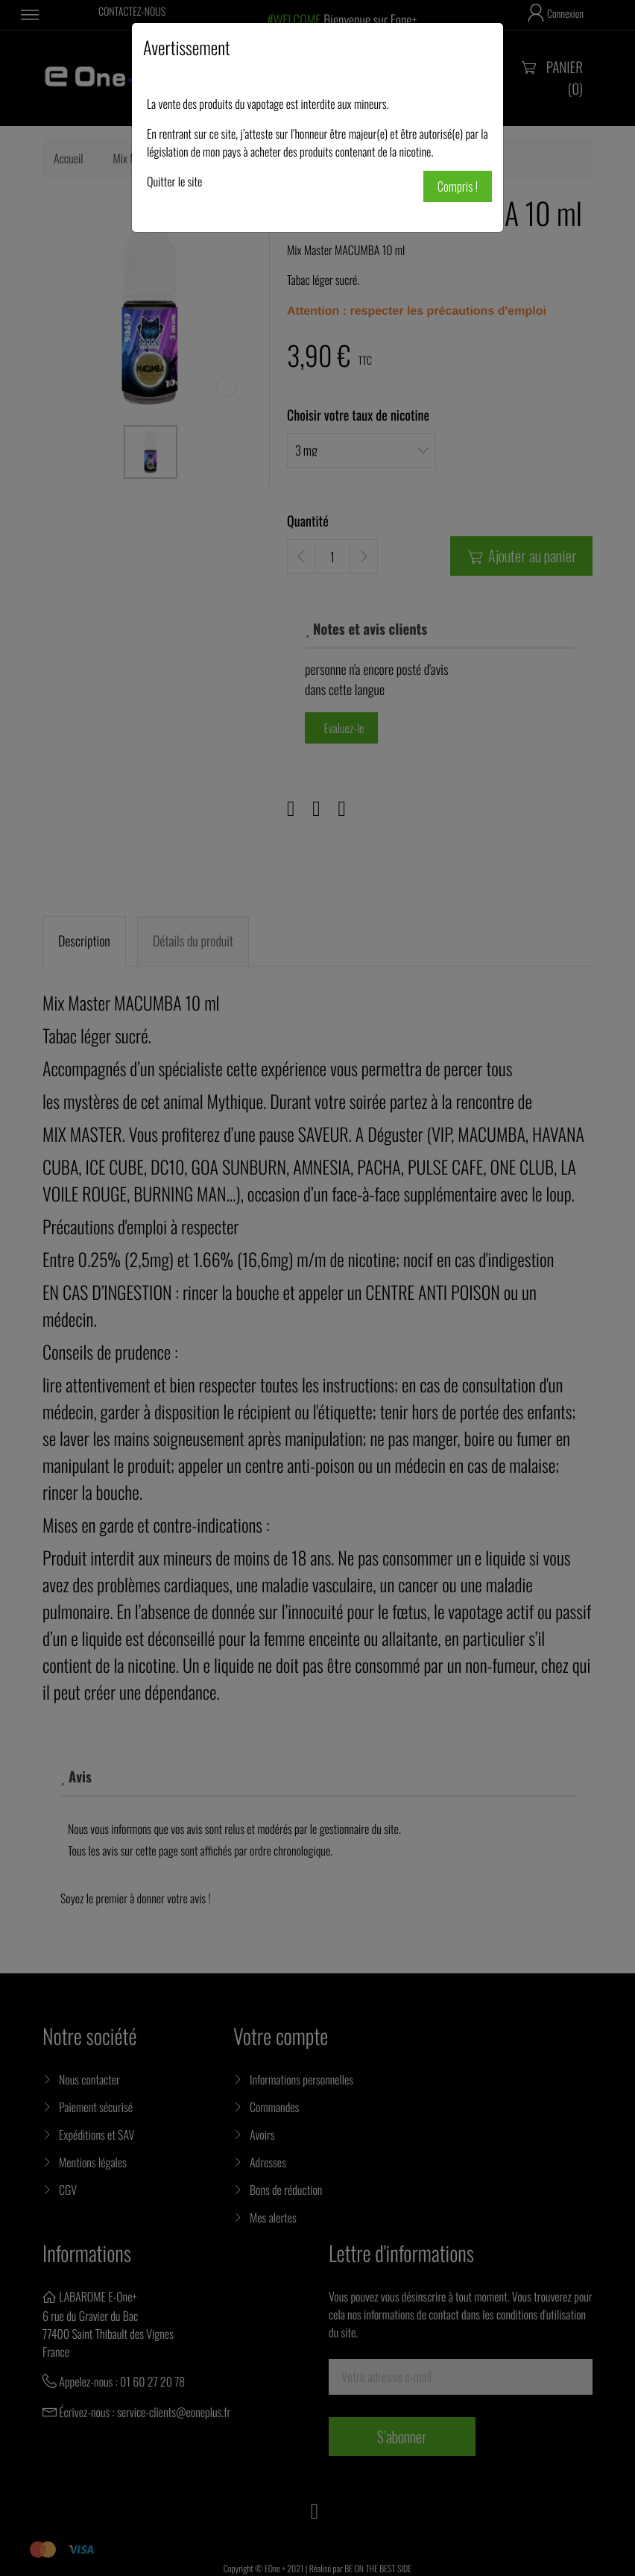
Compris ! (457, 186)
